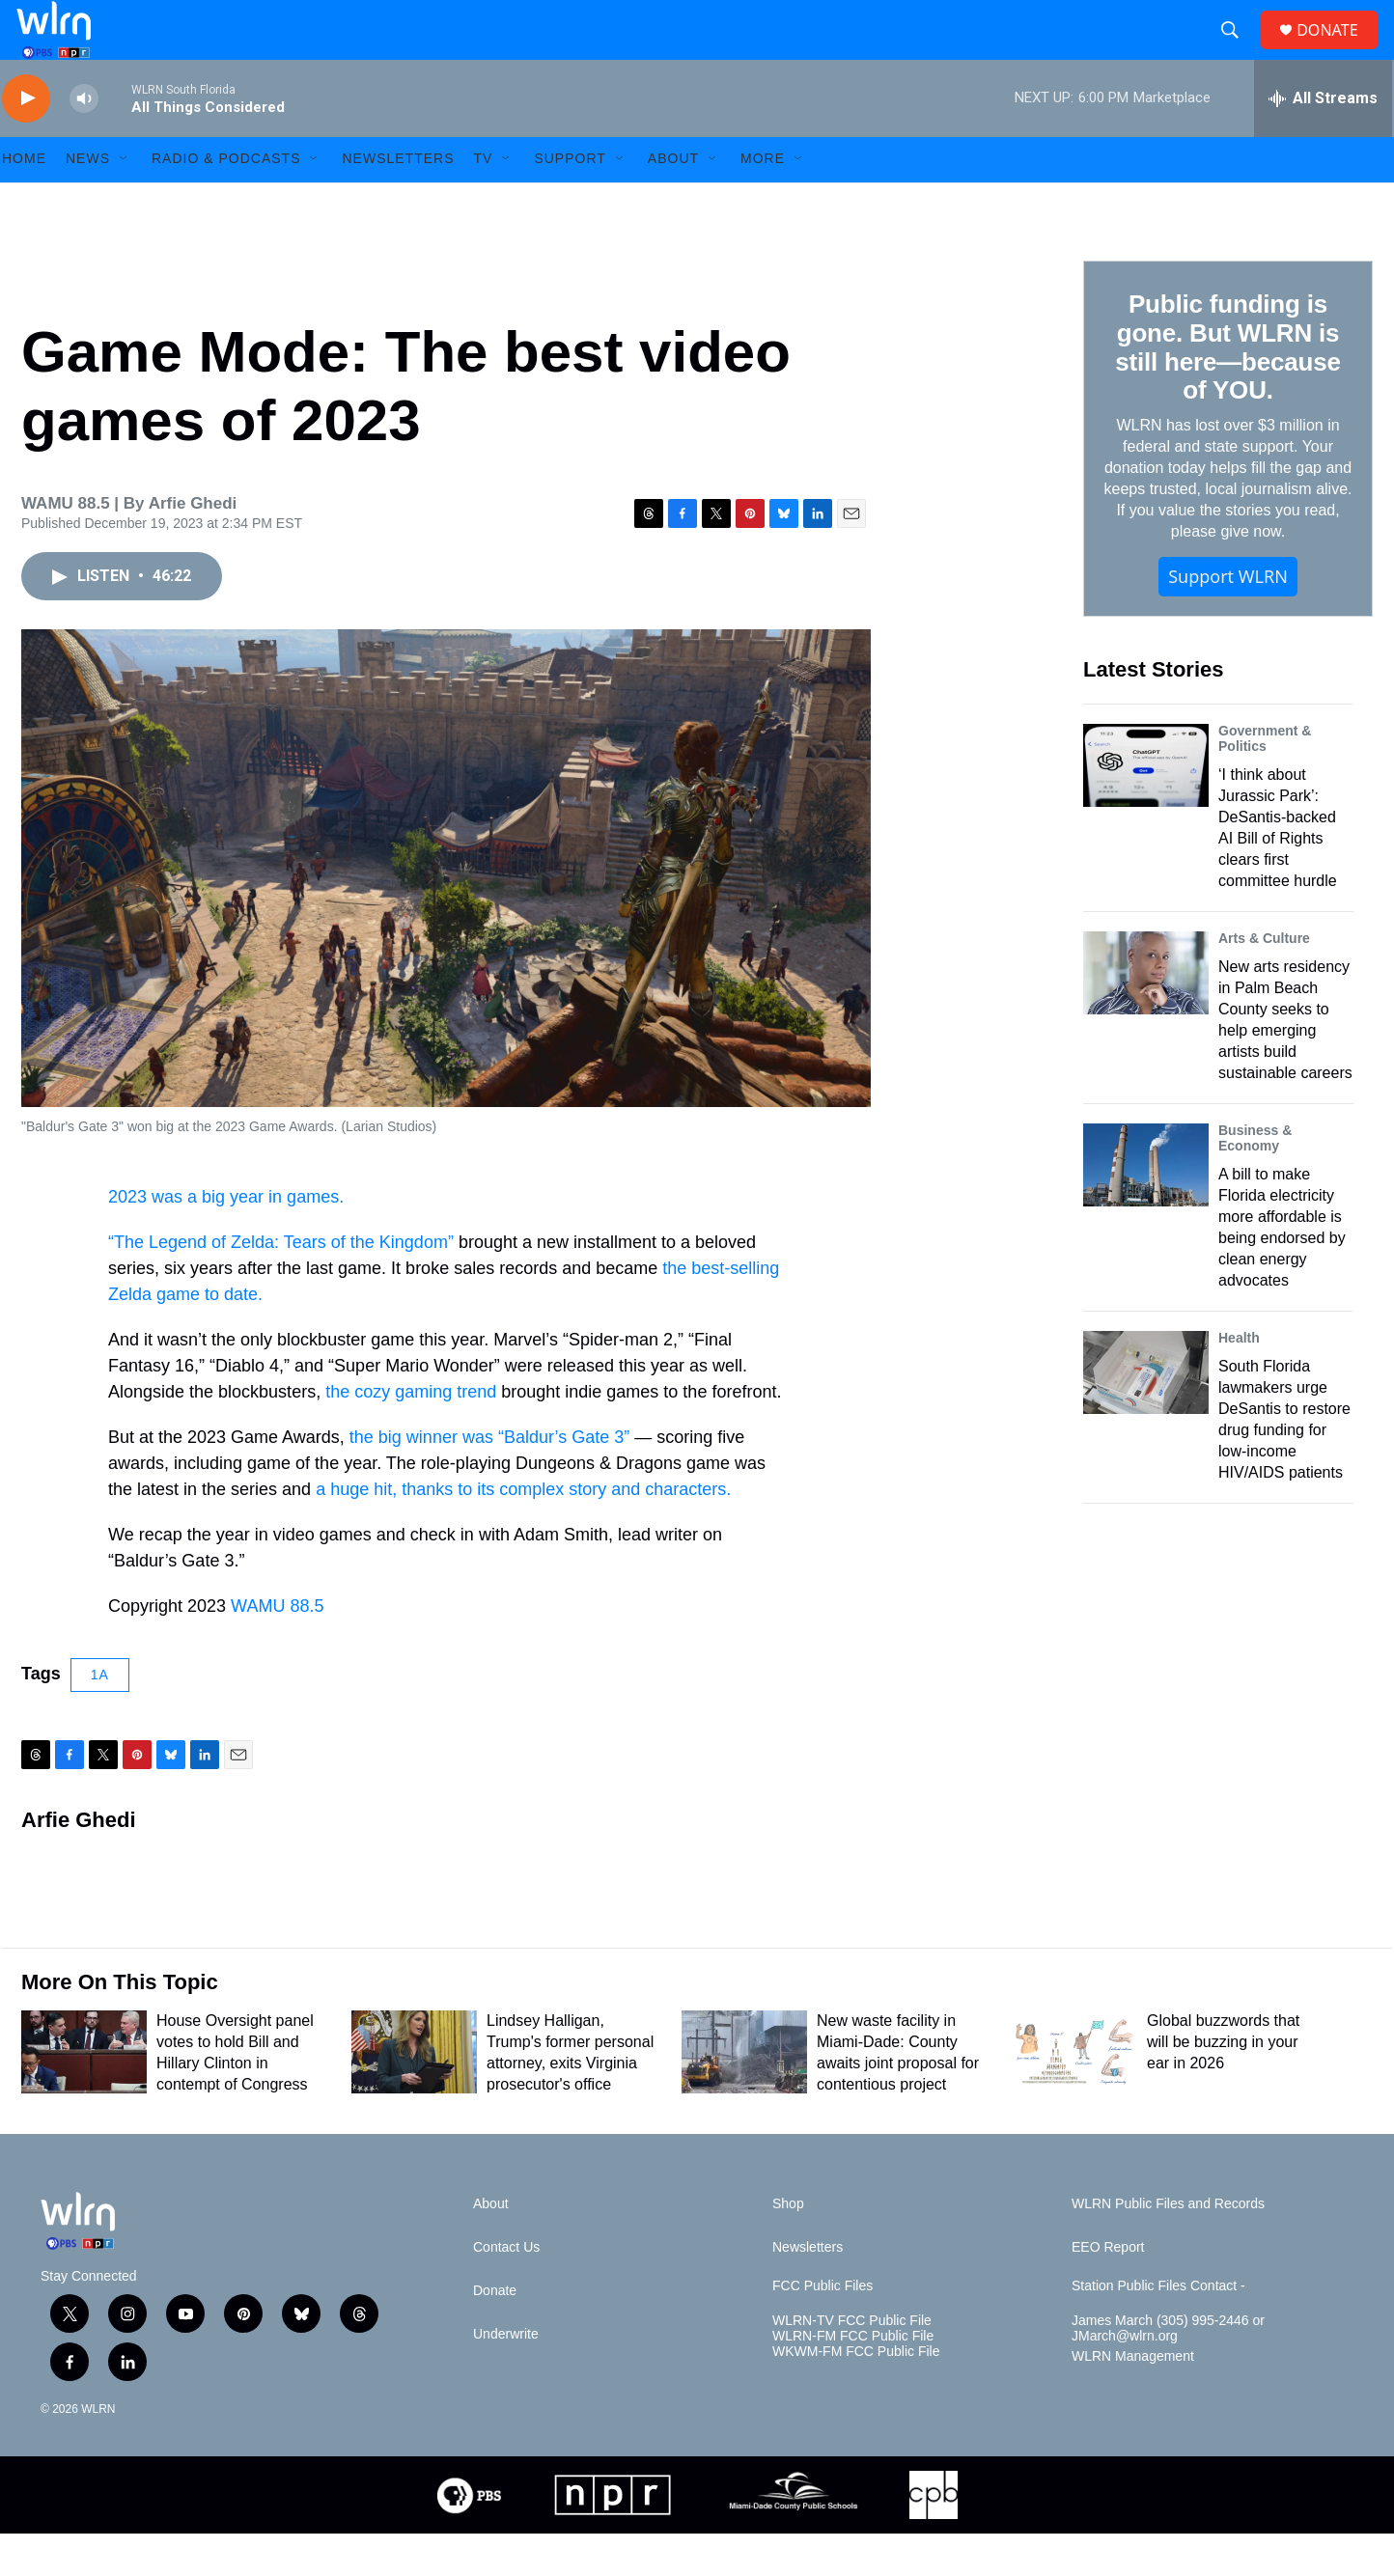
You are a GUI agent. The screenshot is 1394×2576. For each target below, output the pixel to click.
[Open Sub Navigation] (124, 200)
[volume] (84, 140)
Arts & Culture (1264, 979)
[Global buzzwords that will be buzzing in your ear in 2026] (1074, 2094)
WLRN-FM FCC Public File (853, 2378)
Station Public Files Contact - (1158, 2328)
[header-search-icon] (1237, 51)
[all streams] (1323, 140)
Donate (494, 2333)
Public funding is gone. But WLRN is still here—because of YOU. (1227, 389)
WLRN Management (1133, 2399)
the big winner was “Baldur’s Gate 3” (489, 1478)
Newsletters (398, 200)
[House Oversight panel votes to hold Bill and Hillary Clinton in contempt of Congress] (84, 2094)
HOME (24, 200)
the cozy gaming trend (413, 1433)
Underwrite (506, 2376)
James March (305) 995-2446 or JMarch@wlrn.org (1168, 2371)
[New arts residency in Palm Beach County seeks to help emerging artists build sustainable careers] (1146, 1014)
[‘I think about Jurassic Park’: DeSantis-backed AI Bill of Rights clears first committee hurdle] (1146, 806)
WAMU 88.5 (277, 1647)
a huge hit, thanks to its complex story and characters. (523, 1530)
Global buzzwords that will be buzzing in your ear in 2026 (1223, 2084)
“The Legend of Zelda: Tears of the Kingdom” (281, 1283)
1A (100, 1716)
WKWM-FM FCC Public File (855, 2394)
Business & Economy (1255, 1179)
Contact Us (506, 2290)
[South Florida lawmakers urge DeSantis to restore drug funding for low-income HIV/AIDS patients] (1146, 1413)
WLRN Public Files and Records (1168, 2246)
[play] (26, 140)
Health (1239, 1379)
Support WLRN (1228, 618)
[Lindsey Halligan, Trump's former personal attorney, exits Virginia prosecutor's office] (414, 2094)
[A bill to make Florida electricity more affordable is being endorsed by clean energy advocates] (1146, 1206)
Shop (788, 2246)
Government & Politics (1264, 779)
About (673, 200)
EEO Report (1108, 2290)
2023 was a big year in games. (226, 1238)
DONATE (1338, 51)
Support (569, 200)
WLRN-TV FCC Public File (852, 2363)
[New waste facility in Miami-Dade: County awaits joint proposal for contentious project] (744, 2094)
